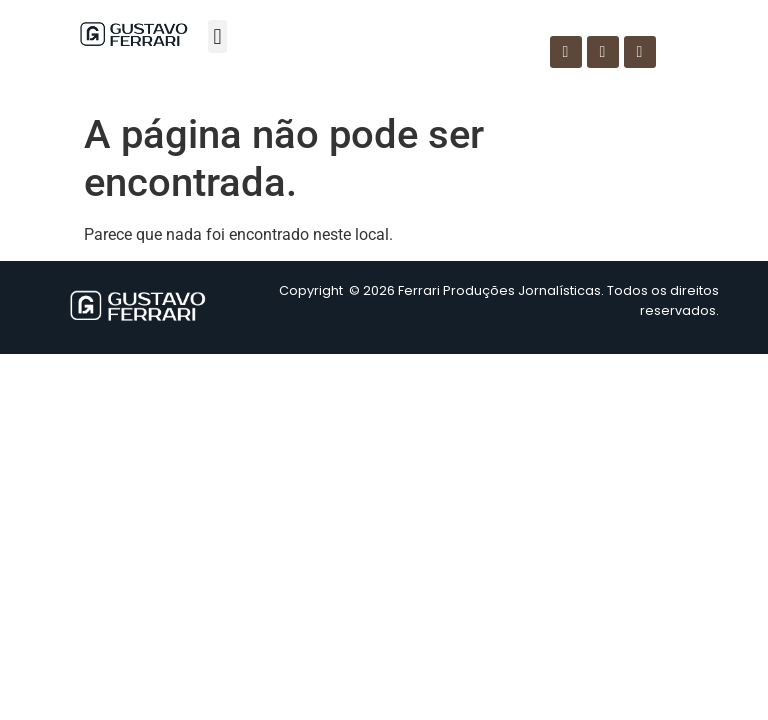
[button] (217, 36)
